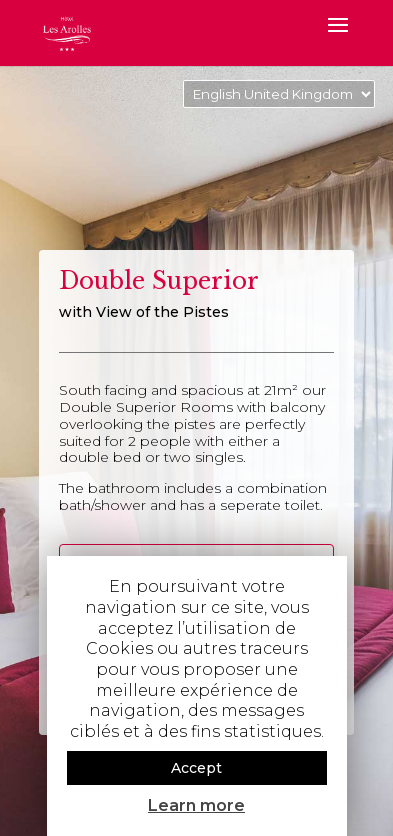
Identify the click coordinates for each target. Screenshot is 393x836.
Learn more (196, 805)
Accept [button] (196, 768)
